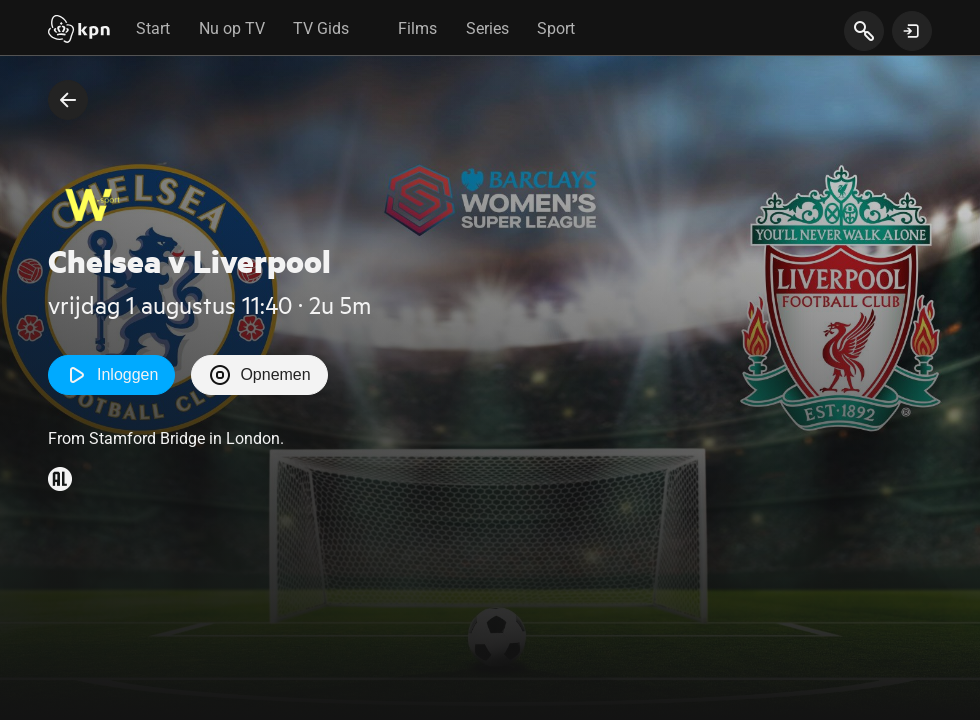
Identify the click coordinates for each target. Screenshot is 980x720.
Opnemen (259, 375)
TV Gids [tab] (321, 28)
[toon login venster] (912, 31)
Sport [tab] (556, 28)
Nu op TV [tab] (232, 28)
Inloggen (111, 375)
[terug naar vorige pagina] (68, 100)
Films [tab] (417, 28)
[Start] (79, 31)
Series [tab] (487, 28)
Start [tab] (153, 28)
